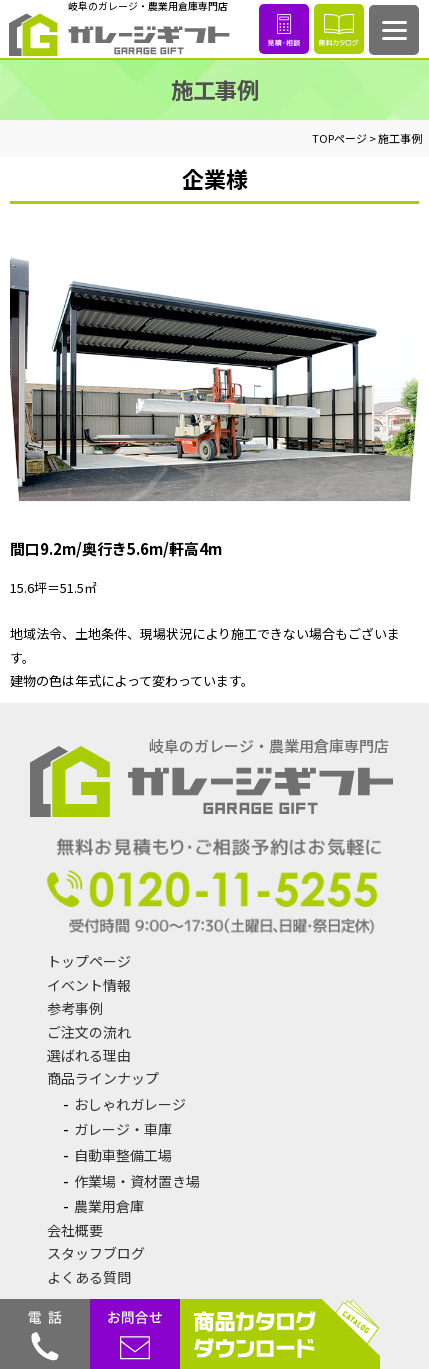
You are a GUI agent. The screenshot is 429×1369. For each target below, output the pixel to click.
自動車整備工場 (123, 1155)
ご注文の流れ (89, 1032)
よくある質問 (89, 1277)
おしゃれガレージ (130, 1104)
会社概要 (75, 1230)
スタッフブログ (96, 1253)
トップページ (89, 961)
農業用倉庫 (109, 1206)
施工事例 (400, 138)
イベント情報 (89, 985)
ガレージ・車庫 (123, 1129)
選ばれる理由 (89, 1055)
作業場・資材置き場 (137, 1181)
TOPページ (339, 138)
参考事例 (75, 1008)
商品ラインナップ (103, 1078)
